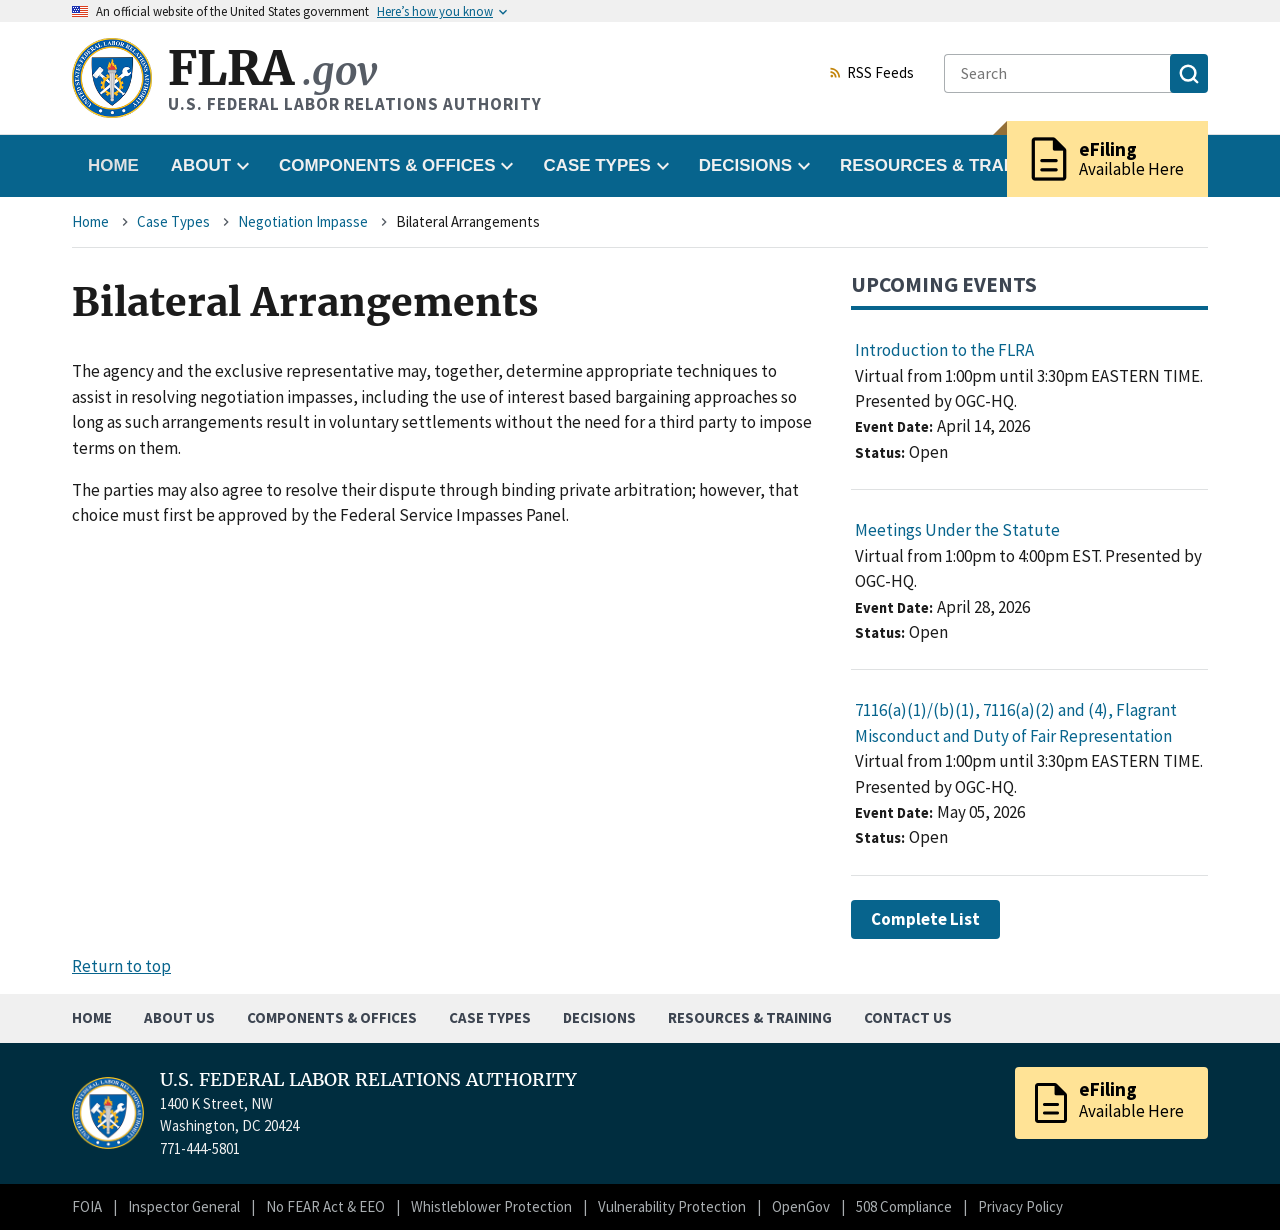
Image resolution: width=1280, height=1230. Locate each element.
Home (113, 165)
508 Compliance (904, 1206)
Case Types (173, 221)
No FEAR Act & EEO (325, 1206)
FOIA (87, 1206)
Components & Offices (332, 1017)
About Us (179, 1017)
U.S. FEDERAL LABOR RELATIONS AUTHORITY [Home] (368, 1080)
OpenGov (801, 1206)
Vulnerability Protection (672, 1206)
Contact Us (908, 1017)
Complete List (925, 919)
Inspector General (184, 1206)
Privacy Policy (1020, 1206)
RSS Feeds (871, 74)
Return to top (121, 966)
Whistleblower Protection (491, 1206)
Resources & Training (750, 1017)
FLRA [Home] (272, 68)
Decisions (599, 1017)
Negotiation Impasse (303, 221)
